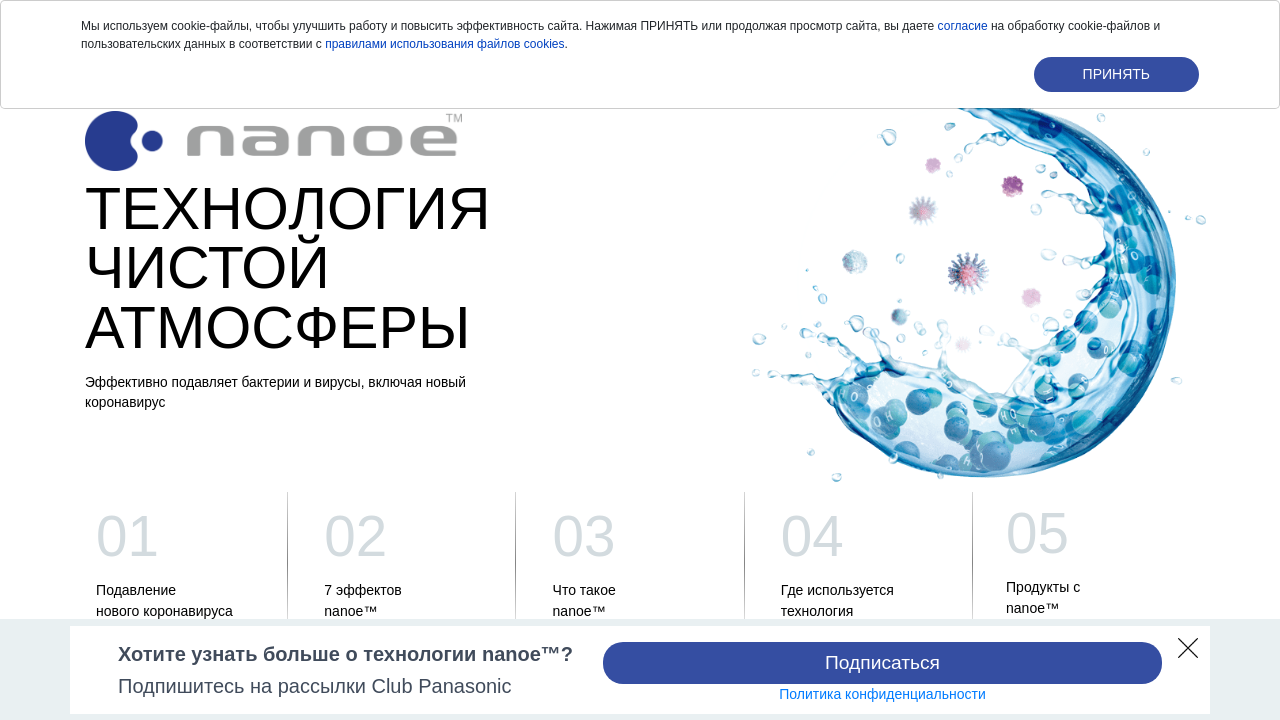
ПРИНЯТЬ (1116, 74)
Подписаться (882, 662)
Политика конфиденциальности (882, 694)
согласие (963, 26)
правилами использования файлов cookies (444, 44)
